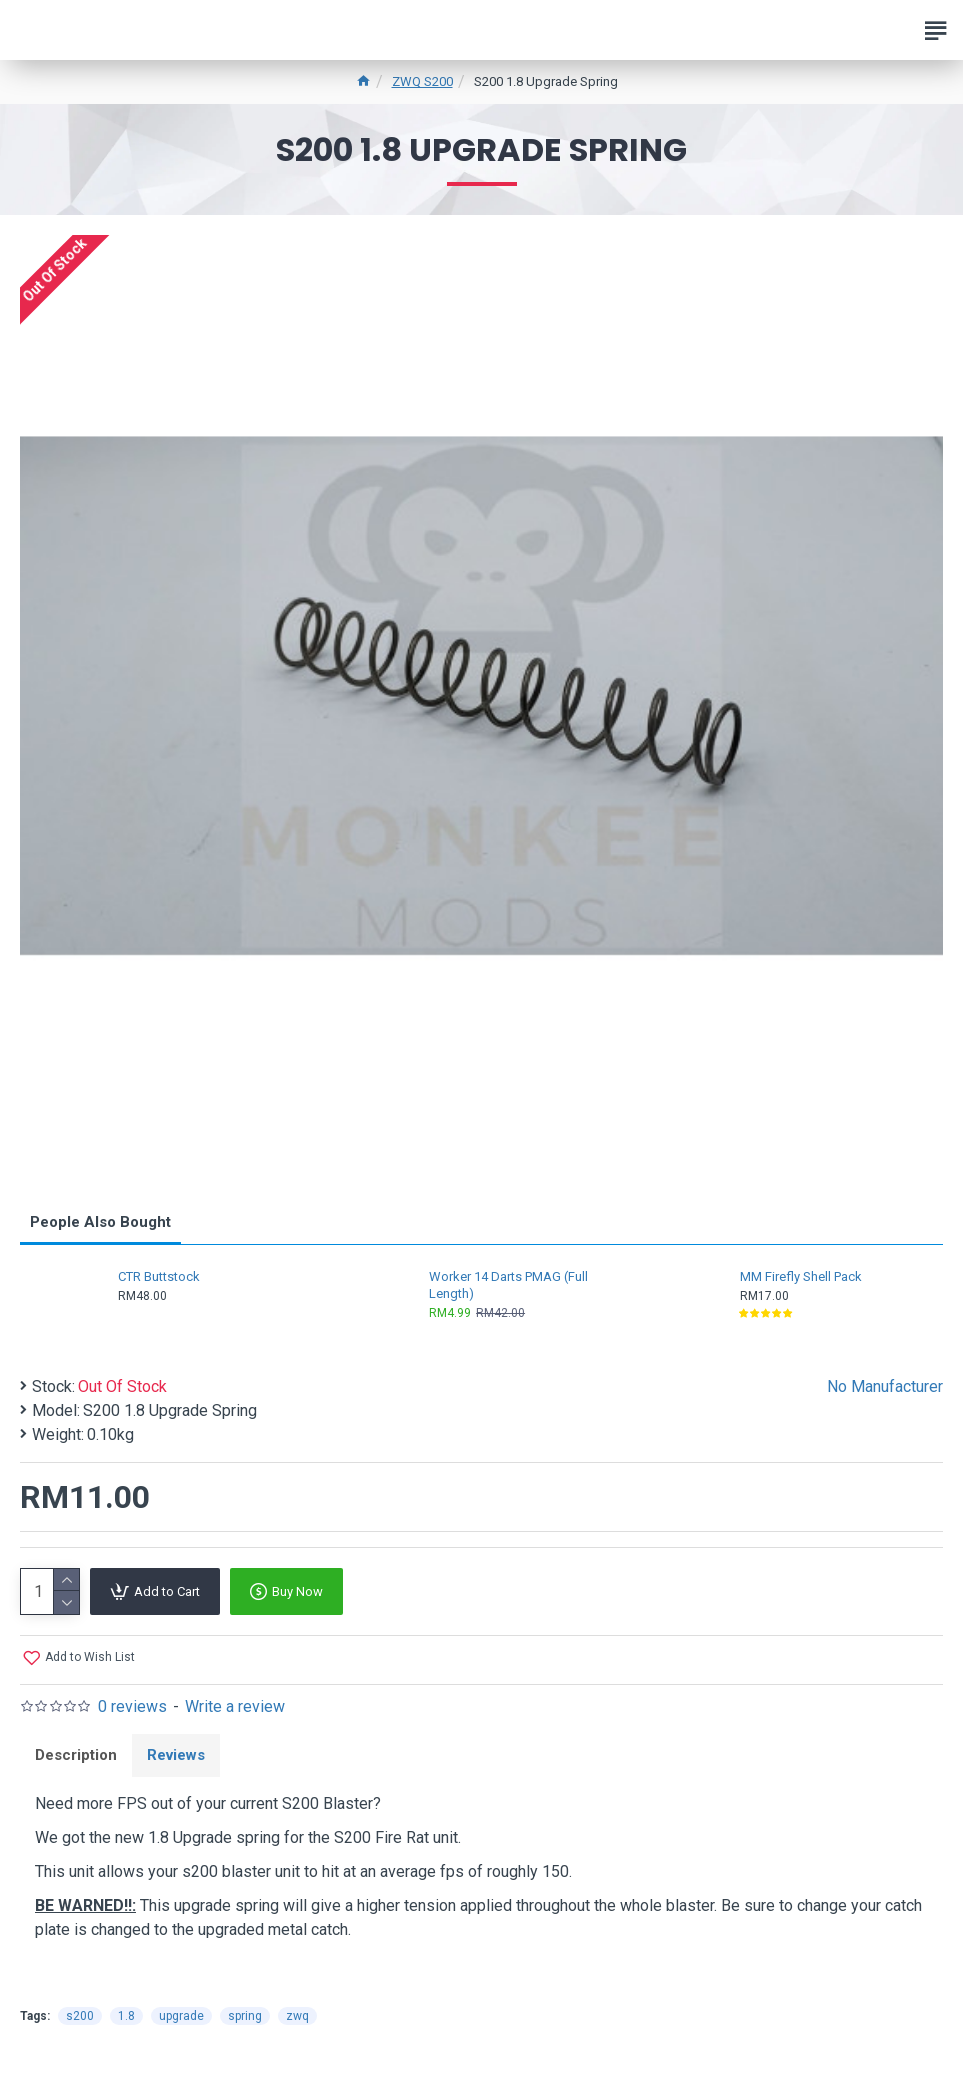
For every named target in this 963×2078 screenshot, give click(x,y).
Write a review (235, 1706)
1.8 (126, 2016)
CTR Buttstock (159, 1276)
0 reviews (132, 1706)
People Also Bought (100, 1222)
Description (76, 1755)
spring (245, 2016)
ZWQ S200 (422, 81)
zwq (297, 2016)
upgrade (181, 2016)
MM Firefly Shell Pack (801, 1276)
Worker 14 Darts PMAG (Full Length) (508, 1285)
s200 (80, 2016)
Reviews (176, 1755)
